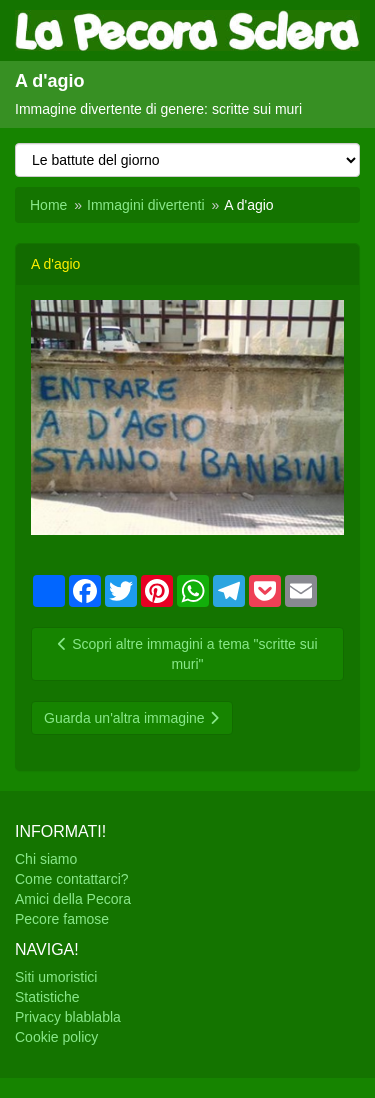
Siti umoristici (56, 977)
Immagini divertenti (146, 205)
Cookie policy (56, 1037)
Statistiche (47, 997)
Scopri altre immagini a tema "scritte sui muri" (187, 654)
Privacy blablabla (68, 1017)
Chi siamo (46, 859)
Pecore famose (62, 919)
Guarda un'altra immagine (132, 718)
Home (48, 205)
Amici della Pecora (73, 899)
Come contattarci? (72, 879)
